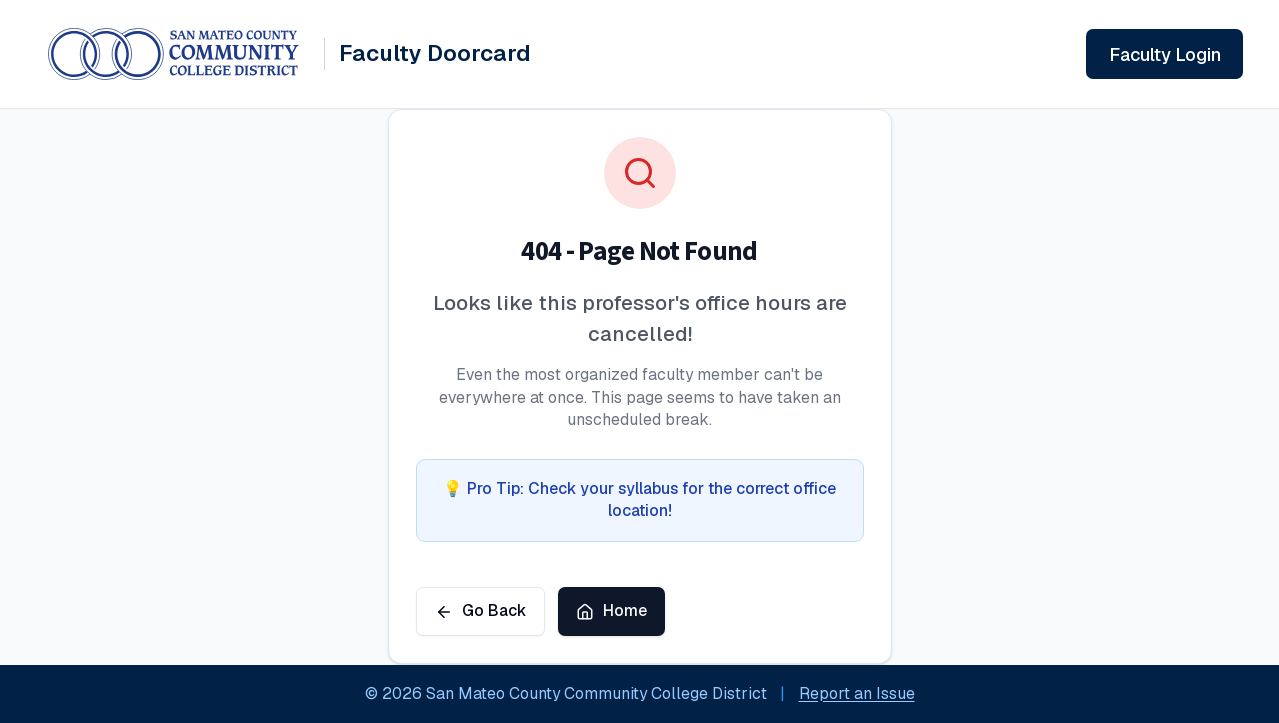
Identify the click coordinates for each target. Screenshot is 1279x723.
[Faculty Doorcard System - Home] (290, 54)
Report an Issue (857, 693)
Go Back (480, 610)
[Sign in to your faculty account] (1164, 54)
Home (611, 610)
